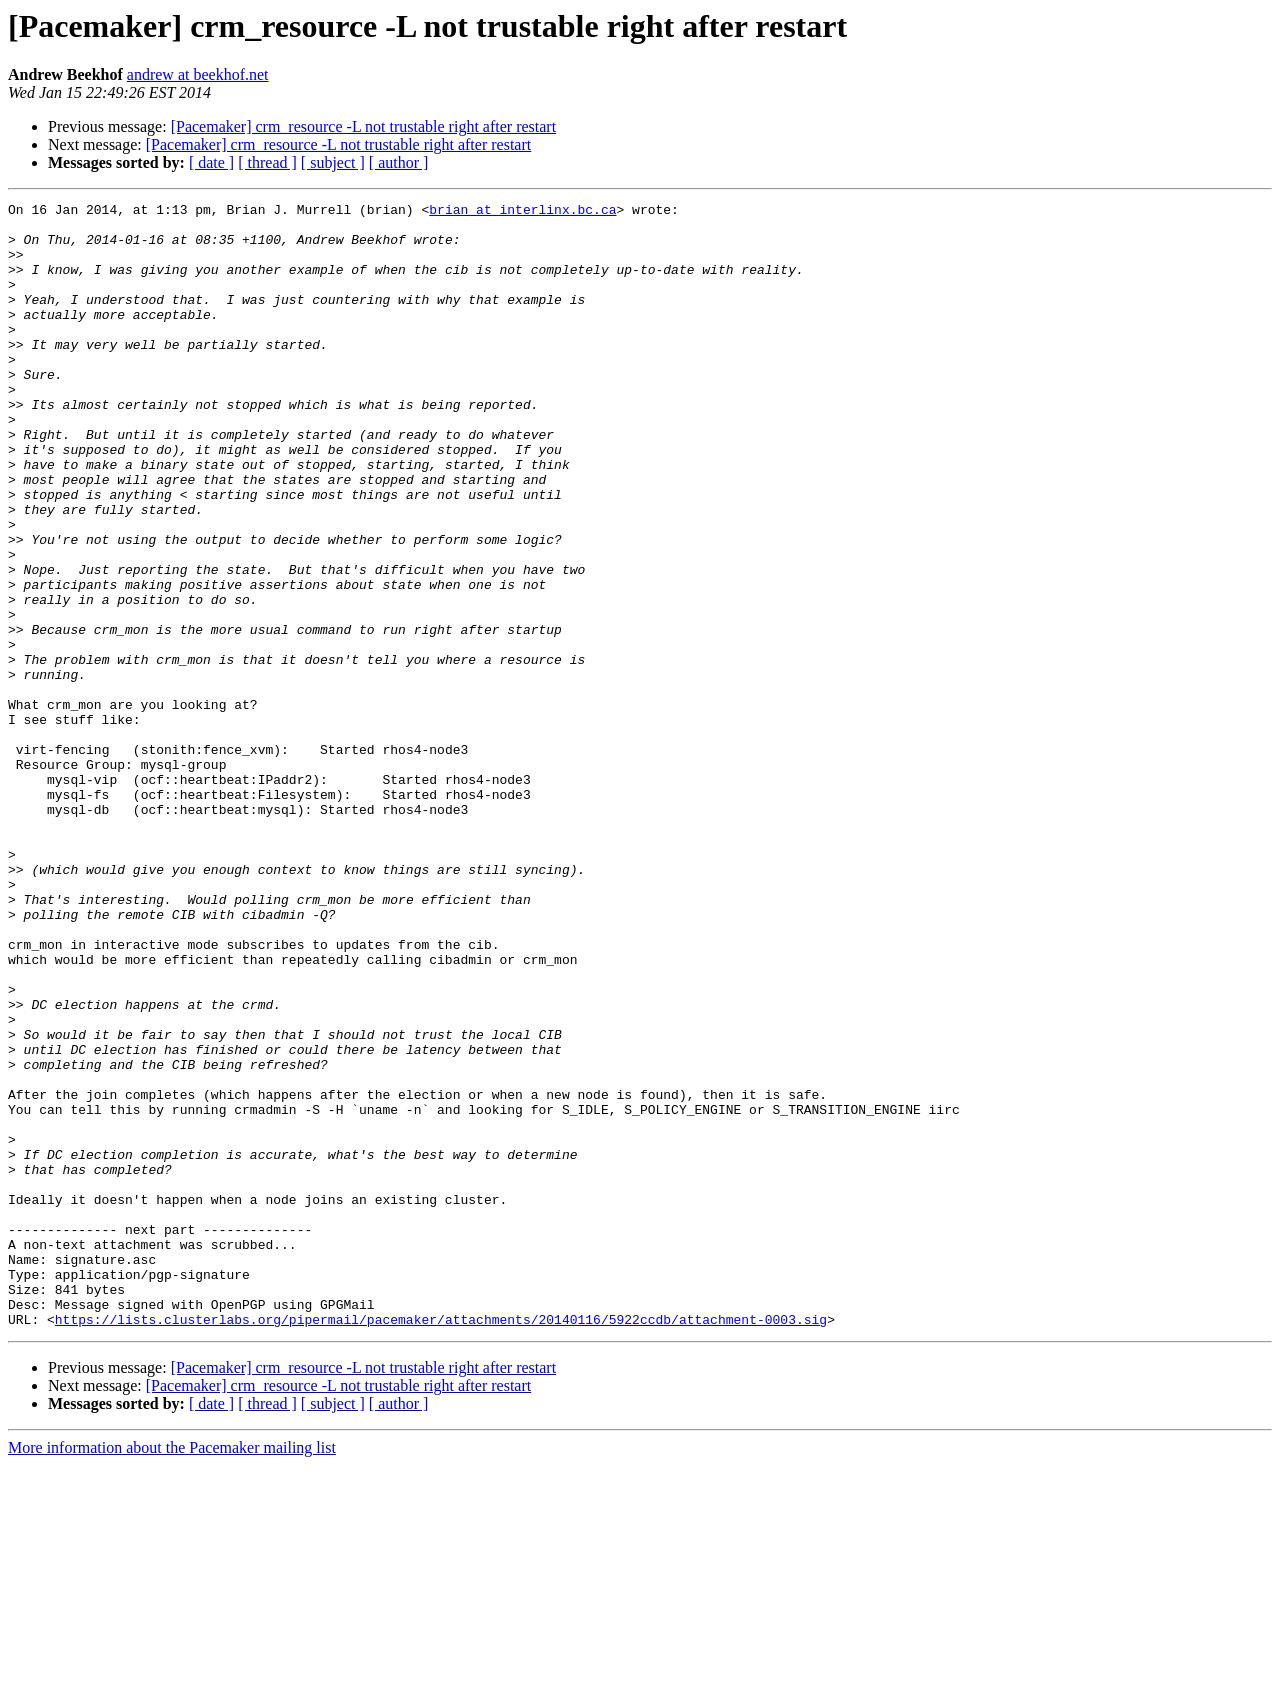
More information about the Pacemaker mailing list (172, 1672)
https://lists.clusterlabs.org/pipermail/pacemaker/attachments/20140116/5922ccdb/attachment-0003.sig (441, 1544)
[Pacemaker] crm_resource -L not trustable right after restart (363, 126)
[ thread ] (267, 162)
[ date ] (211, 162)
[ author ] (399, 162)
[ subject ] (333, 162)
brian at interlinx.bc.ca (522, 212)
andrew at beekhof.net (198, 74)
